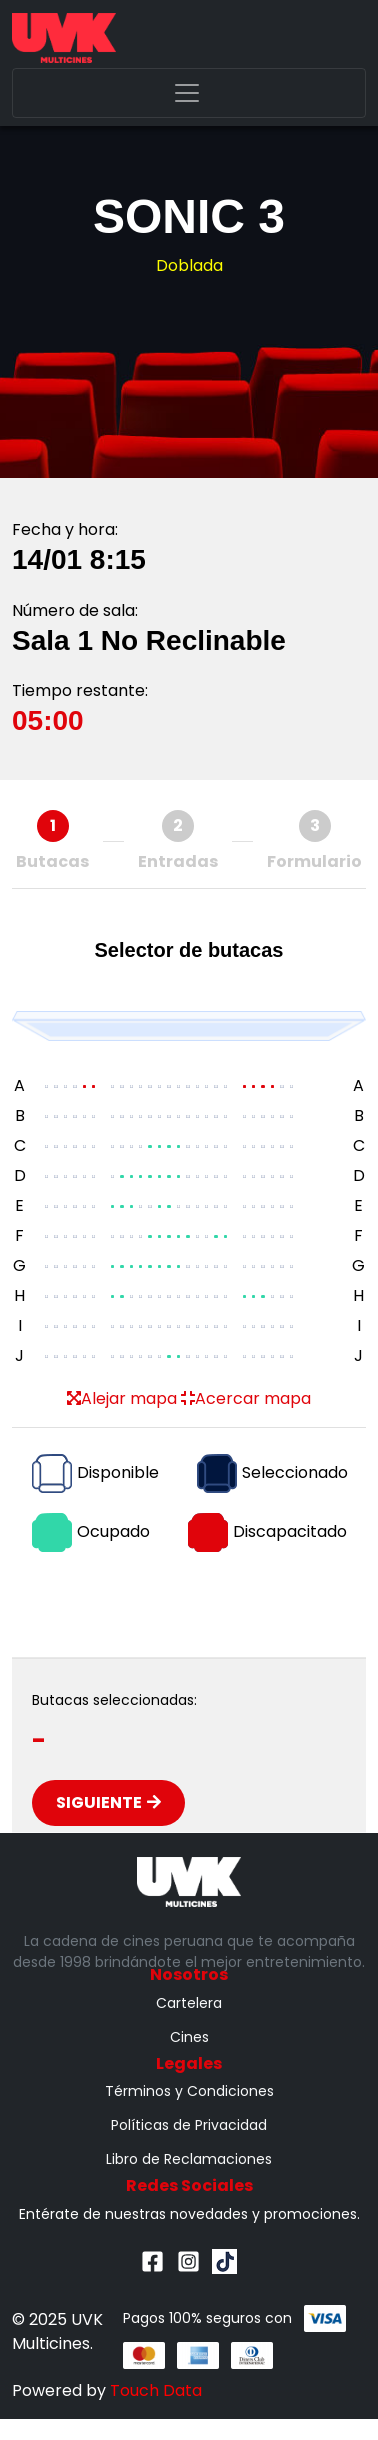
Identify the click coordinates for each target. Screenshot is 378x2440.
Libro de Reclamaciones (189, 2159)
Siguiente (108, 1802)
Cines (189, 2037)
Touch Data (156, 2390)
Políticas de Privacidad (189, 2125)
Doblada (189, 265)
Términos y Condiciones (189, 2091)
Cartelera (189, 2003)
